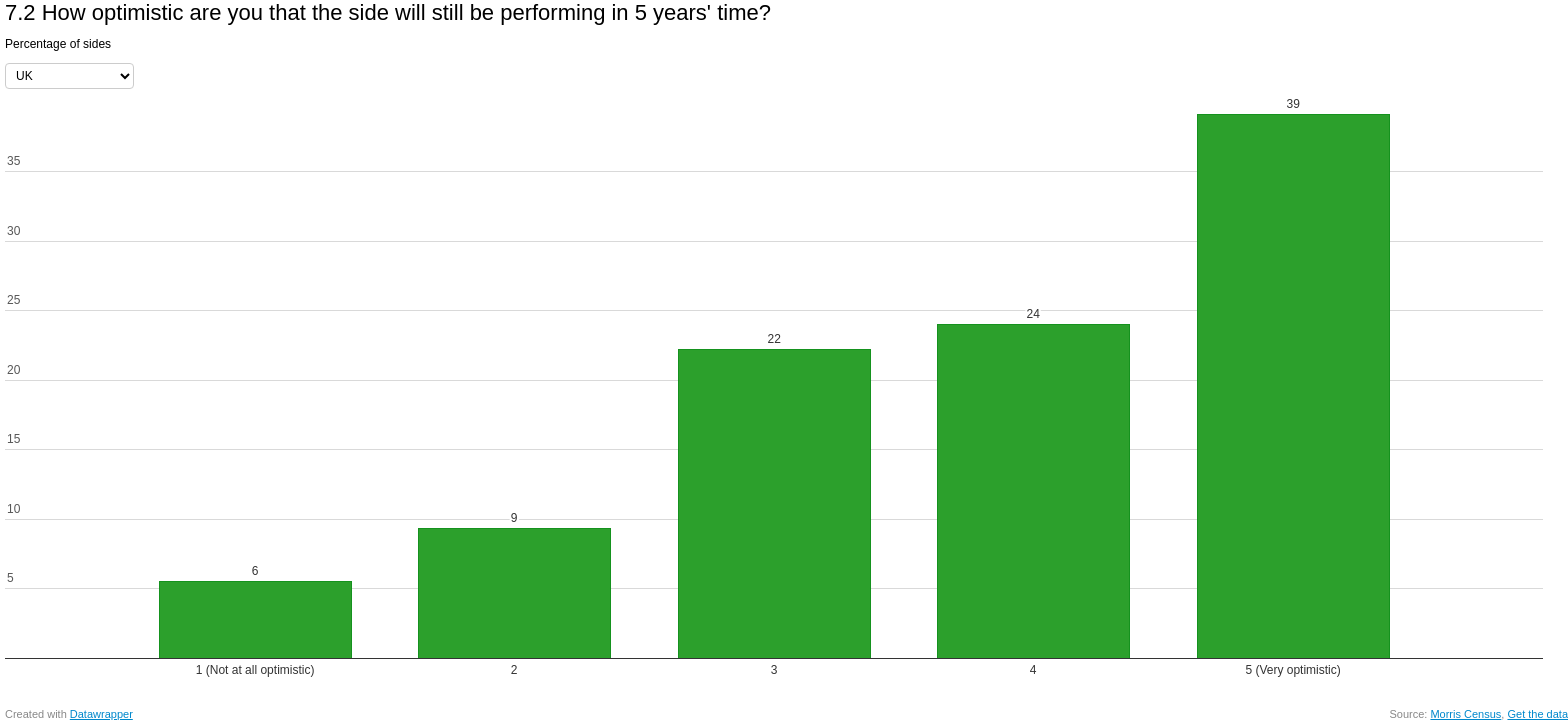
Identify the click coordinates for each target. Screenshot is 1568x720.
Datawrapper (101, 714)
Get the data (1537, 714)
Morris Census (1465, 714)
